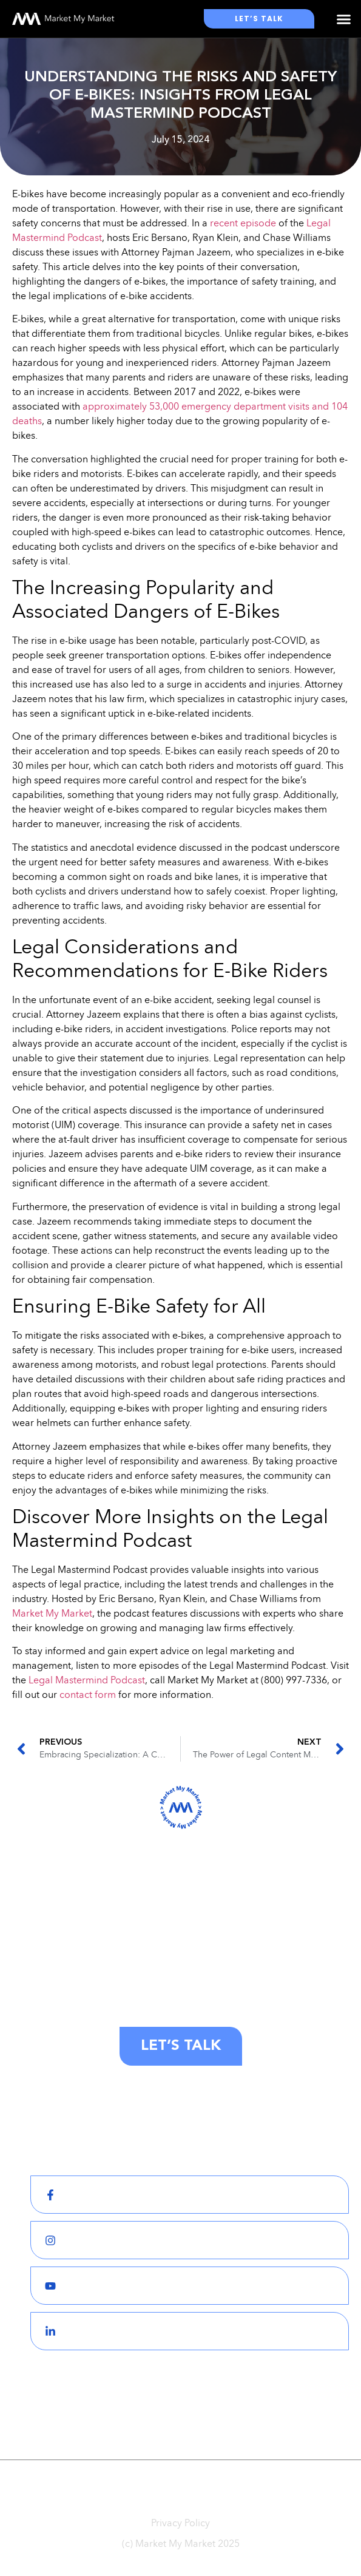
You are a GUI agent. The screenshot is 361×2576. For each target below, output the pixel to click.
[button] (344, 18)
